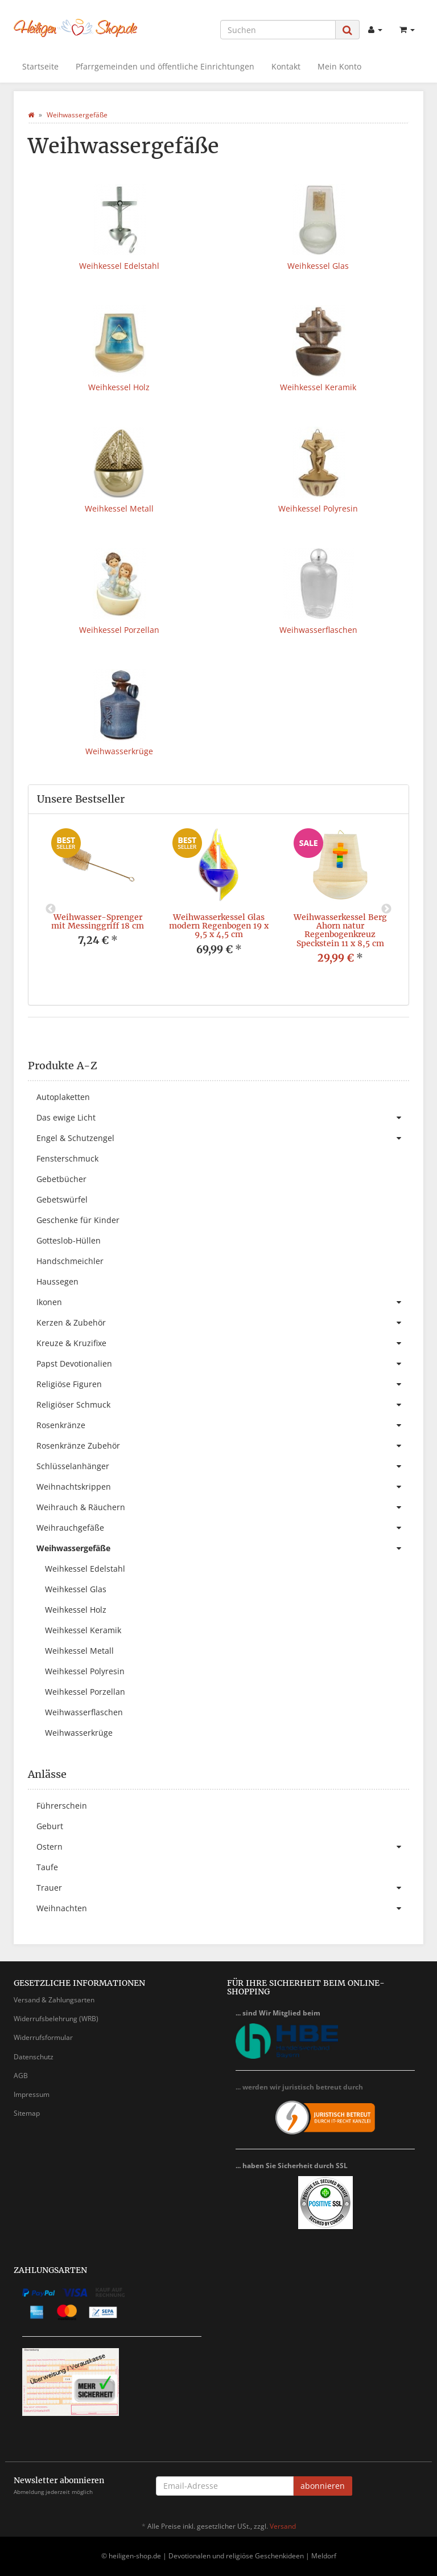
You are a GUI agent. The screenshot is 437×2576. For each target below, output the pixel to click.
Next (386, 909)
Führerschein (61, 1805)
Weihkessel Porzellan (119, 629)
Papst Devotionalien (222, 1364)
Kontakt (285, 66)
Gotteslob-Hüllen (68, 1240)
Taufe (47, 1867)
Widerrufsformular (43, 2037)
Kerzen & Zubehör (222, 1322)
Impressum (32, 2094)
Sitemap (27, 2113)
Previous (50, 909)
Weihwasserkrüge (119, 751)
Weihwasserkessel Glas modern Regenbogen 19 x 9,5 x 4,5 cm (219, 926)
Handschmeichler (70, 1261)
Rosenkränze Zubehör (222, 1446)
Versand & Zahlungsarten (54, 2000)
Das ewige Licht (222, 1117)
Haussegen (57, 1281)
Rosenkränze (222, 1425)
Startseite (40, 66)
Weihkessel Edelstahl (119, 265)
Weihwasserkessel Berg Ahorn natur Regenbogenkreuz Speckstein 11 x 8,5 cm (340, 930)
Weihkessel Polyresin (318, 508)
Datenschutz (33, 2057)
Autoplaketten (63, 1096)
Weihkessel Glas (318, 265)
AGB (21, 2075)
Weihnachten (222, 1908)
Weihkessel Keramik (318, 387)
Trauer (222, 1888)
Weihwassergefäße (222, 1548)
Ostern (222, 1847)
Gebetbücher (61, 1178)
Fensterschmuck (67, 1158)
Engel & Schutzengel (222, 1138)
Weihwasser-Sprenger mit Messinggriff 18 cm (97, 921)
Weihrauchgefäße (222, 1528)
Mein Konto (339, 66)
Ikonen (222, 1302)
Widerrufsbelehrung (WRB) (56, 2018)
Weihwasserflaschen (318, 629)
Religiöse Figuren (222, 1384)
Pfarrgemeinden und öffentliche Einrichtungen (165, 66)
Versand (283, 2526)
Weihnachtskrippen (222, 1487)
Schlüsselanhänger (222, 1466)
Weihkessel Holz (119, 387)
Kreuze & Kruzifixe (222, 1343)
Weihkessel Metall (119, 508)
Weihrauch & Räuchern (222, 1507)
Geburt (49, 1826)
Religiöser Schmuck (222, 1405)
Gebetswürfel (62, 1199)
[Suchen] (278, 29)
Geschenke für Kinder (77, 1220)
